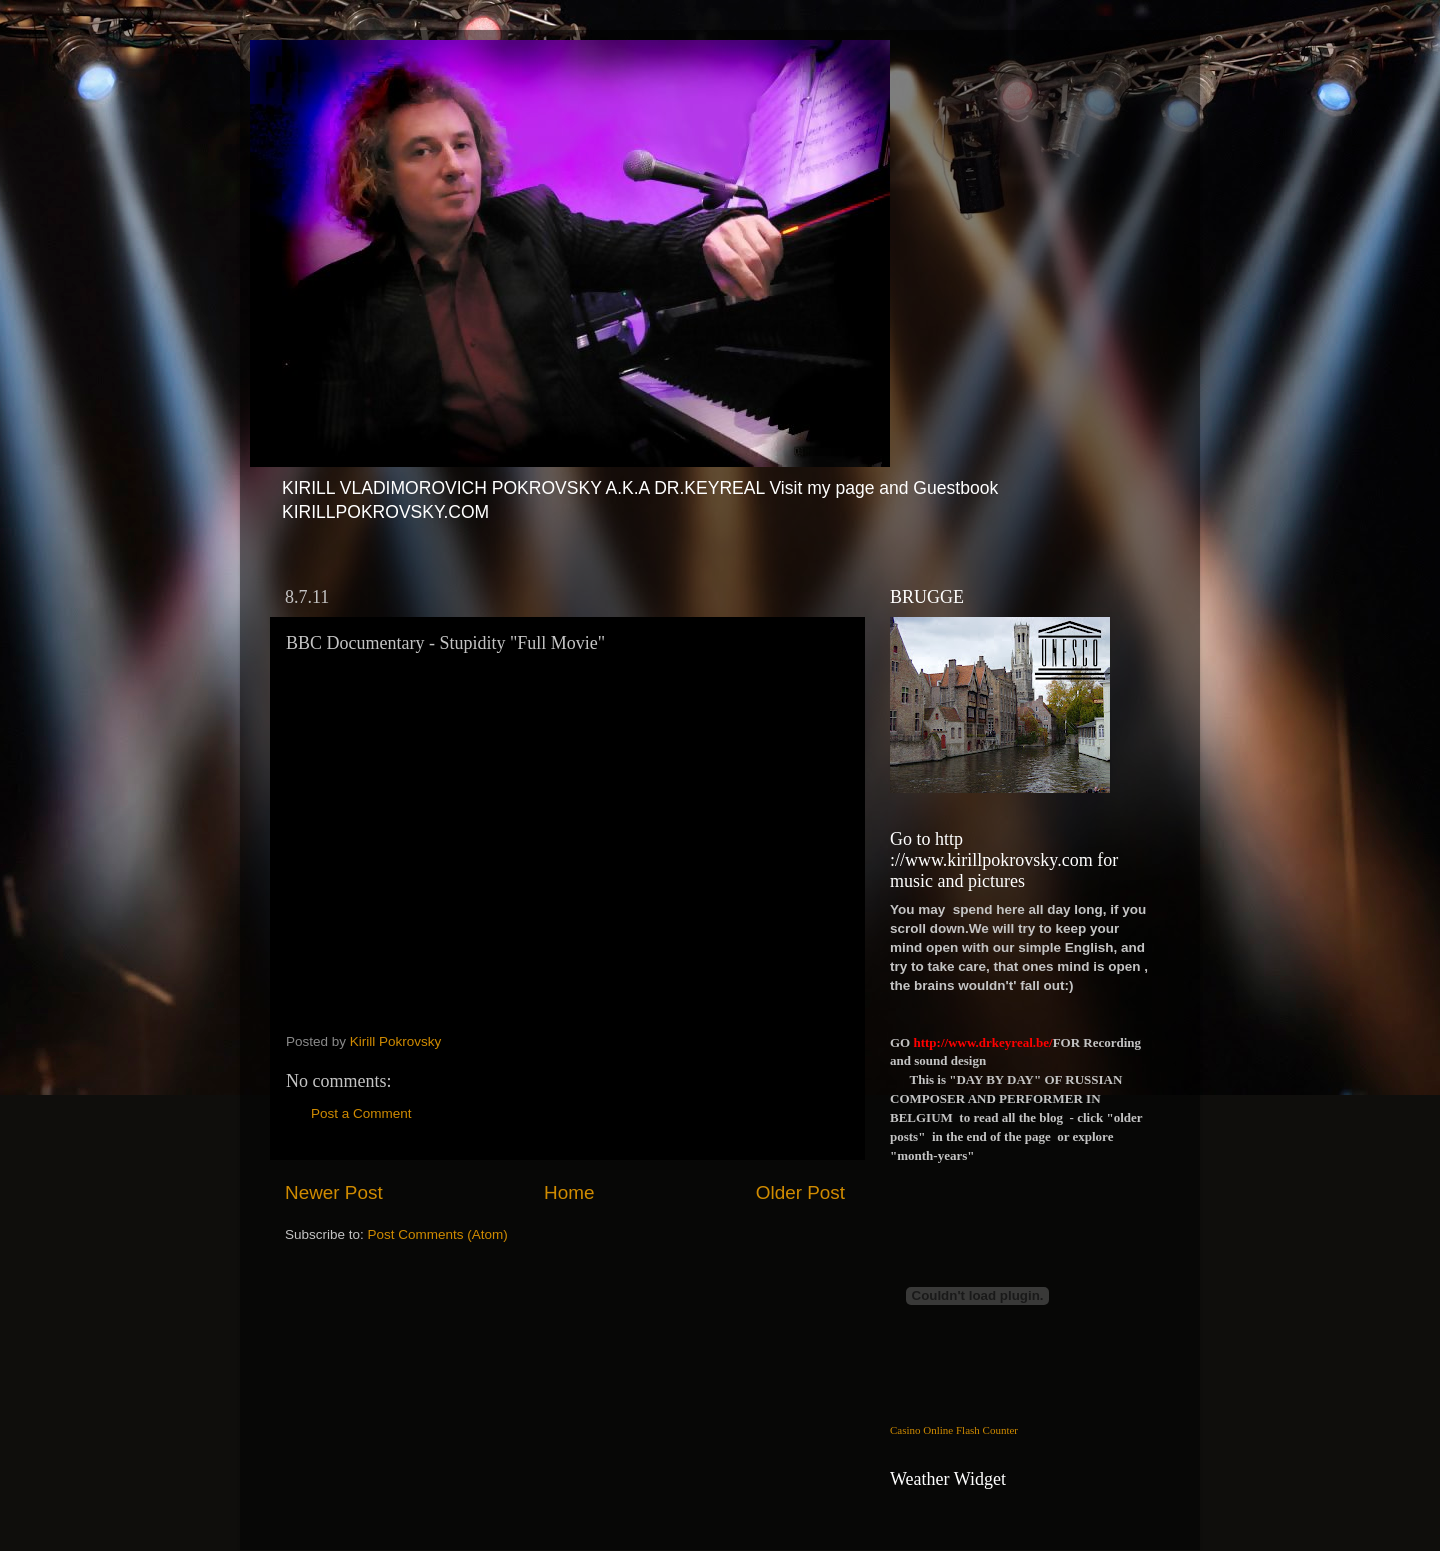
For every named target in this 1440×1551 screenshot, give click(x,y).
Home (569, 1192)
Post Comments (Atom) (438, 1234)
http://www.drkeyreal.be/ (982, 1042)
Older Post (800, 1192)
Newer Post (334, 1192)
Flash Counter (987, 1430)
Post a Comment (361, 1113)
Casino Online (921, 1430)
